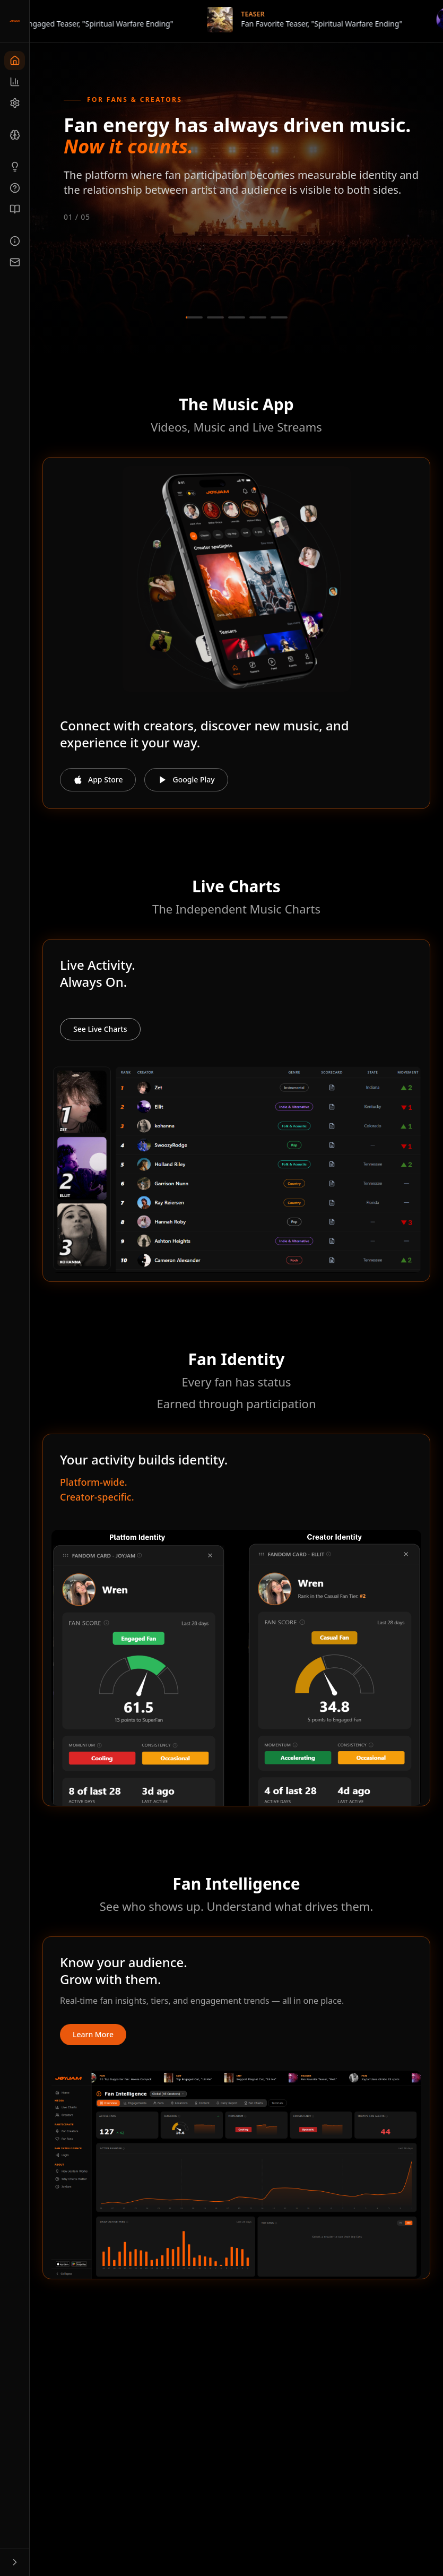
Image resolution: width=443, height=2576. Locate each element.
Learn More (93, 2034)
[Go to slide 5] (279, 317)
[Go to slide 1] (194, 317)
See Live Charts (100, 1029)
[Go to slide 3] (236, 317)
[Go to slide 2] (215, 317)
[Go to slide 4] (257, 317)
